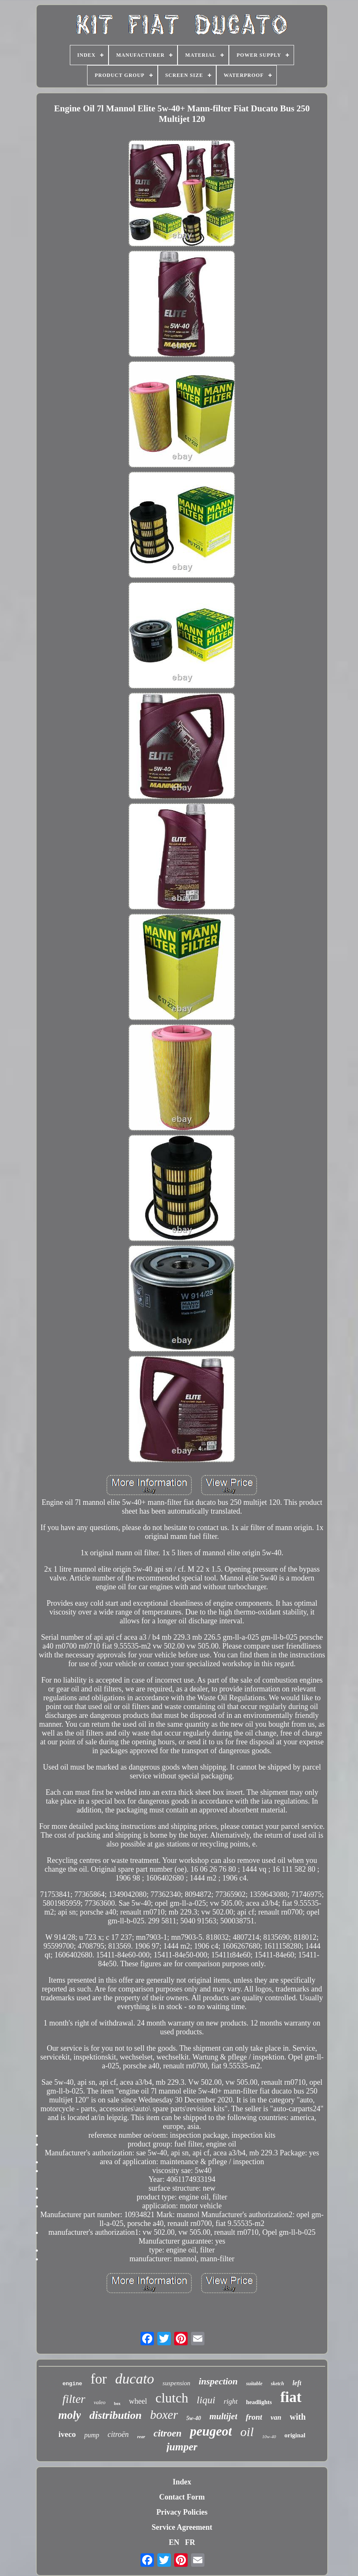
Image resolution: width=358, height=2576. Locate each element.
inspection (218, 2381)
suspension (176, 2383)
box (117, 2403)
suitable (254, 2383)
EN (174, 2542)
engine (72, 2384)
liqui (206, 2399)
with (298, 2416)
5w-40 (193, 2418)
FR (190, 2542)
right (231, 2401)
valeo (100, 2402)
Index (181, 2482)
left (296, 2382)
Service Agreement (181, 2527)
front (254, 2417)
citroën (118, 2434)
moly (69, 2415)
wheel (138, 2401)
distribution (115, 2415)
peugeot (211, 2431)
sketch (277, 2383)
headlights (259, 2402)
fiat (291, 2397)
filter (73, 2398)
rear (141, 2436)
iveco (67, 2434)
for (98, 2378)
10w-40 (269, 2436)
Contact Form (181, 2497)
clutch (171, 2397)
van (275, 2417)
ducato (134, 2378)
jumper (182, 2446)
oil (247, 2432)
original (294, 2435)
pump (91, 2435)
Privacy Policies (181, 2512)
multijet (223, 2416)
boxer (164, 2414)
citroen (167, 2433)
